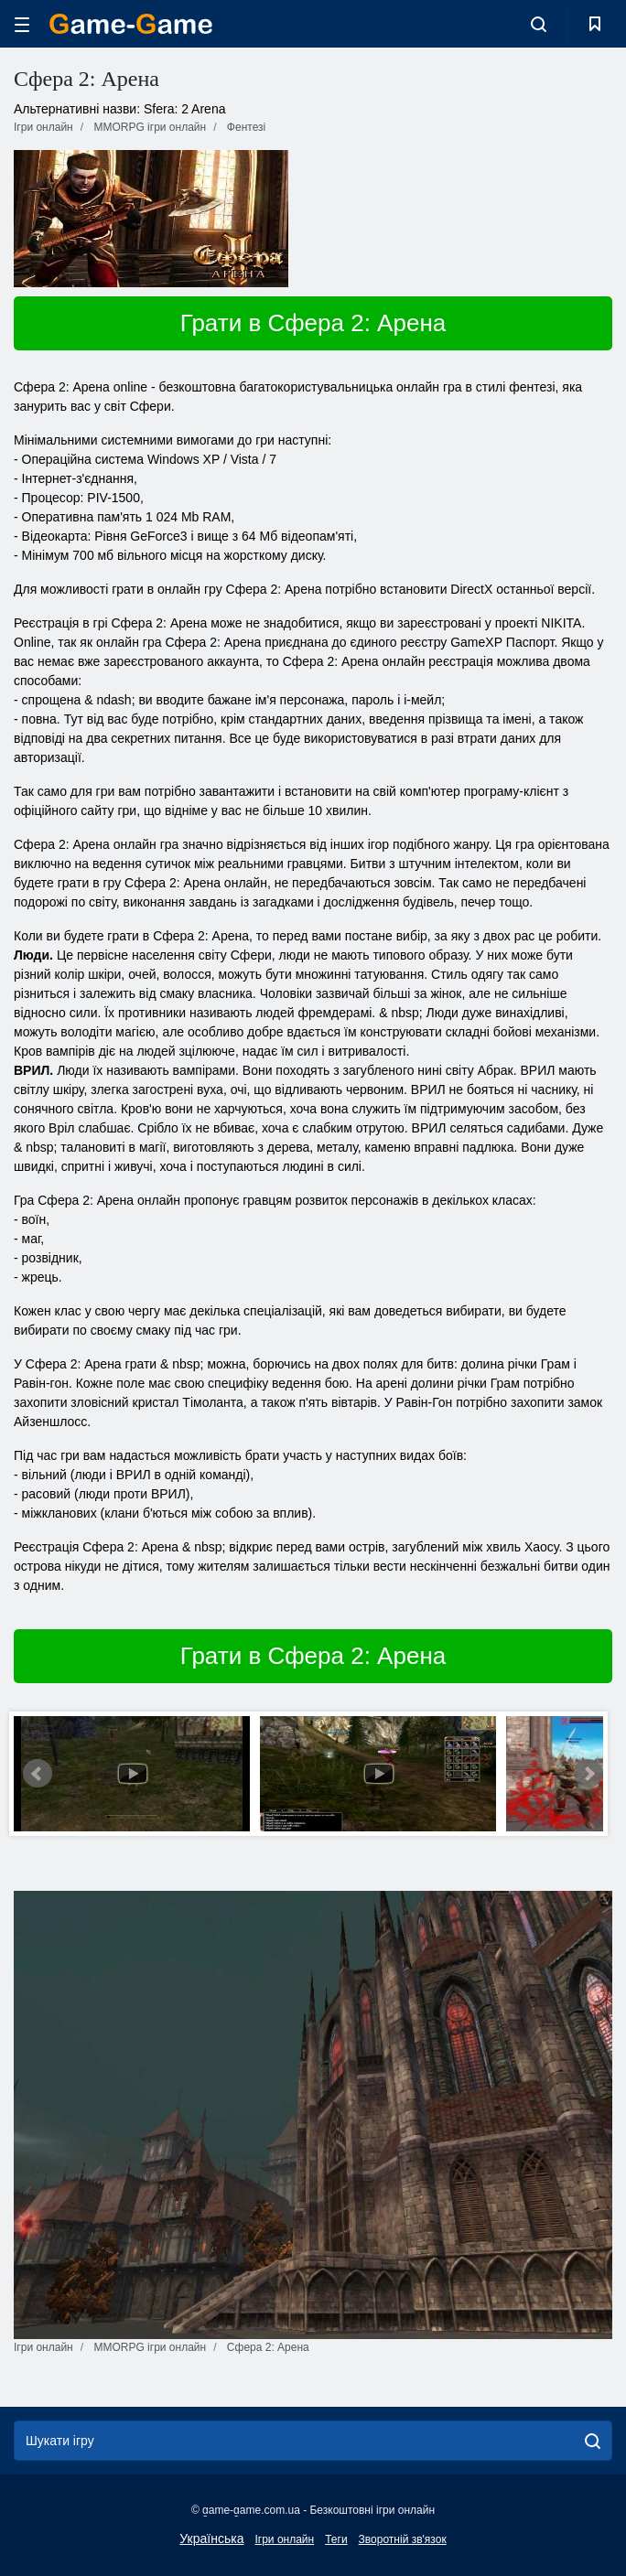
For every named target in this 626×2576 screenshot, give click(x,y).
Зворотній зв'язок (403, 2539)
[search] (592, 2440)
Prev (37, 1773)
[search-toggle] (538, 23)
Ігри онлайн (284, 2539)
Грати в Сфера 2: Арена (313, 323)
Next (588, 1773)
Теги (336, 2539)
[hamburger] (22, 24)
